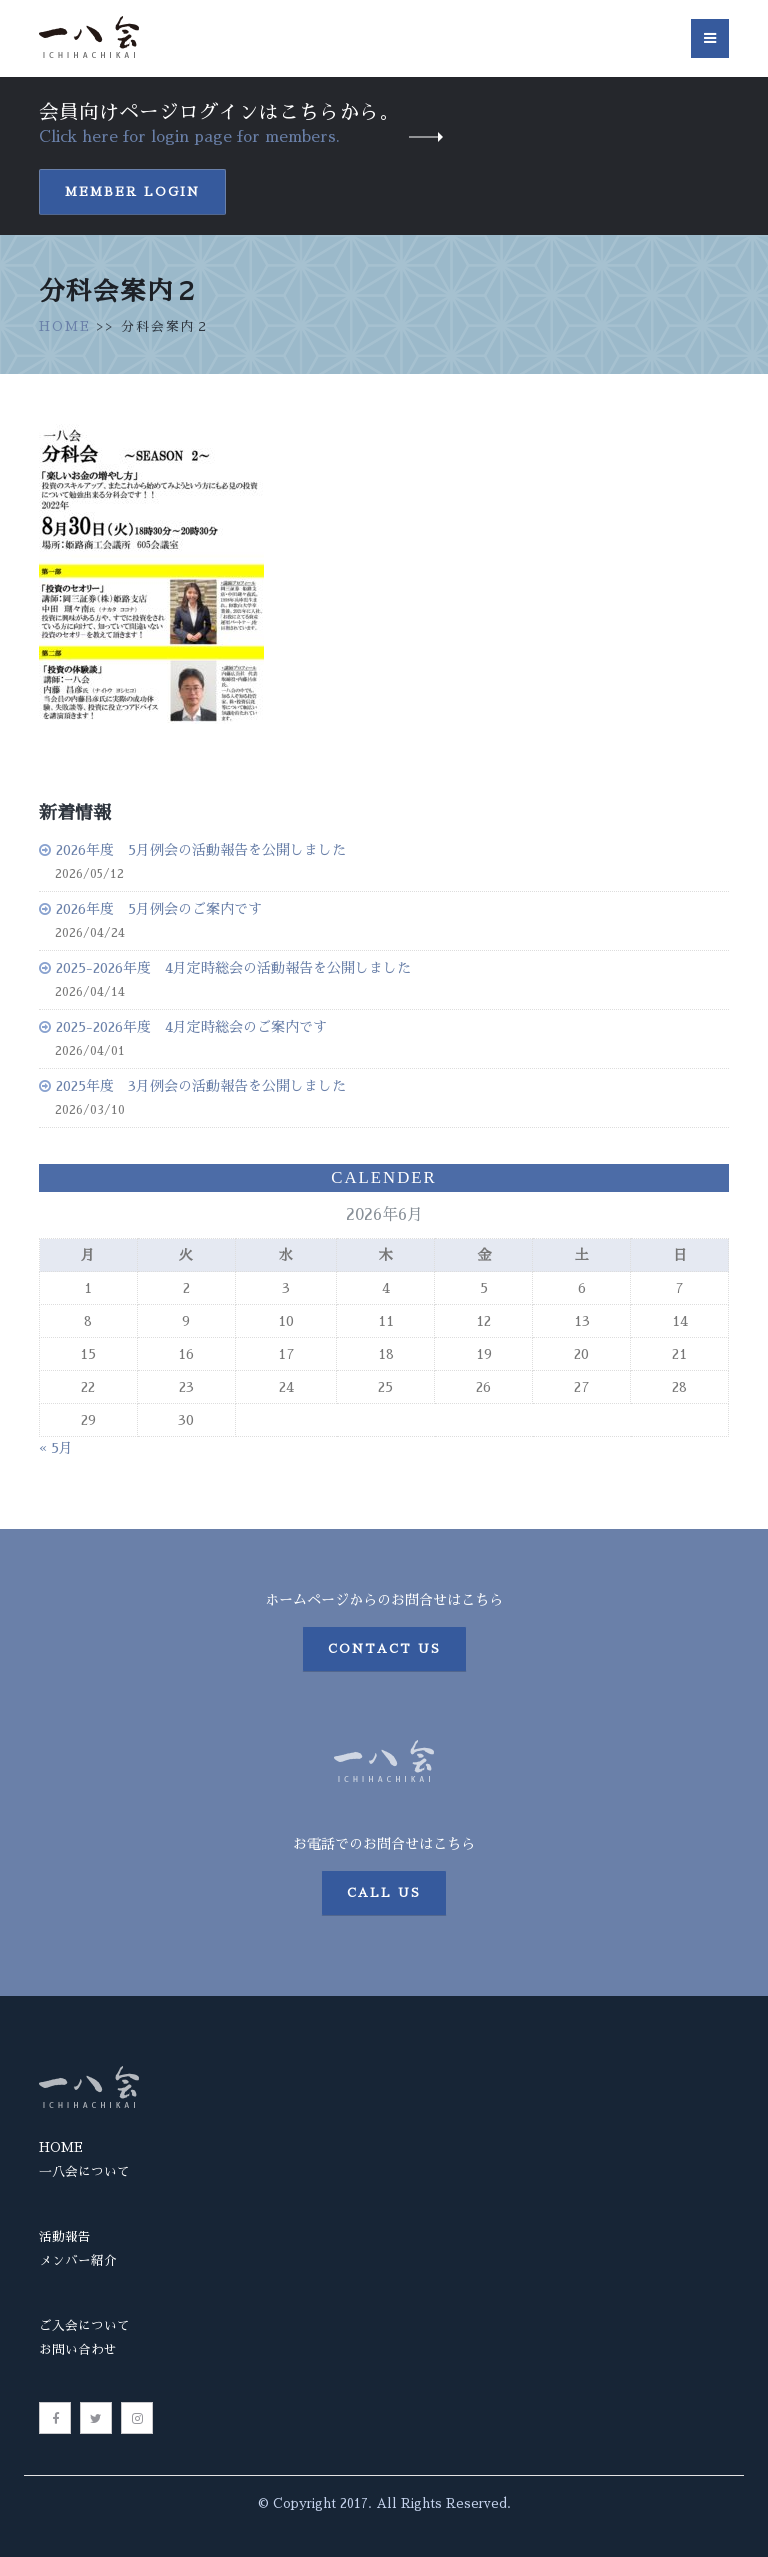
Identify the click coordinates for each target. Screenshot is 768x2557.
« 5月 (56, 1448)
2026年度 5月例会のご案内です (159, 909)
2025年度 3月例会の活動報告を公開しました (201, 1086)
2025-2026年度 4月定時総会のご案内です (191, 1027)
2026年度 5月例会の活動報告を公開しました (201, 850)
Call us (384, 1893)
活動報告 (65, 2236)
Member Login (132, 192)
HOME (65, 326)
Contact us (384, 1649)
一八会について (84, 2171)
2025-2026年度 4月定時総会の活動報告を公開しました (233, 968)
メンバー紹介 (78, 2260)
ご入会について (84, 2325)
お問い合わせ (78, 2349)
